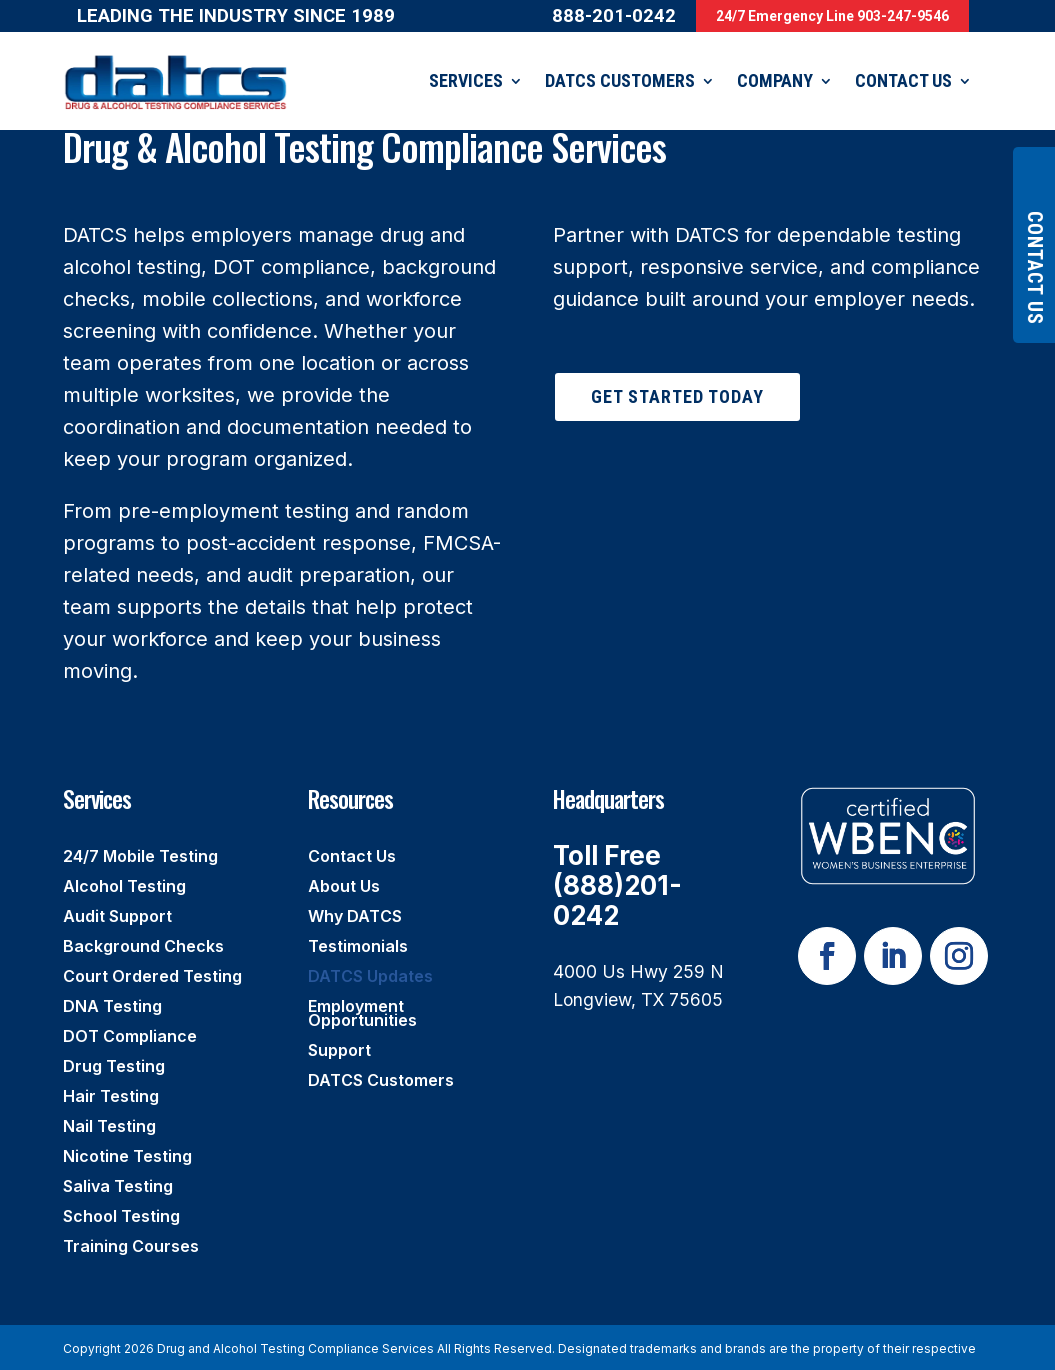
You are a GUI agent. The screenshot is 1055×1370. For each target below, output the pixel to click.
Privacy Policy (154, 1351)
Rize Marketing (324, 1351)
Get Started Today (677, 366)
